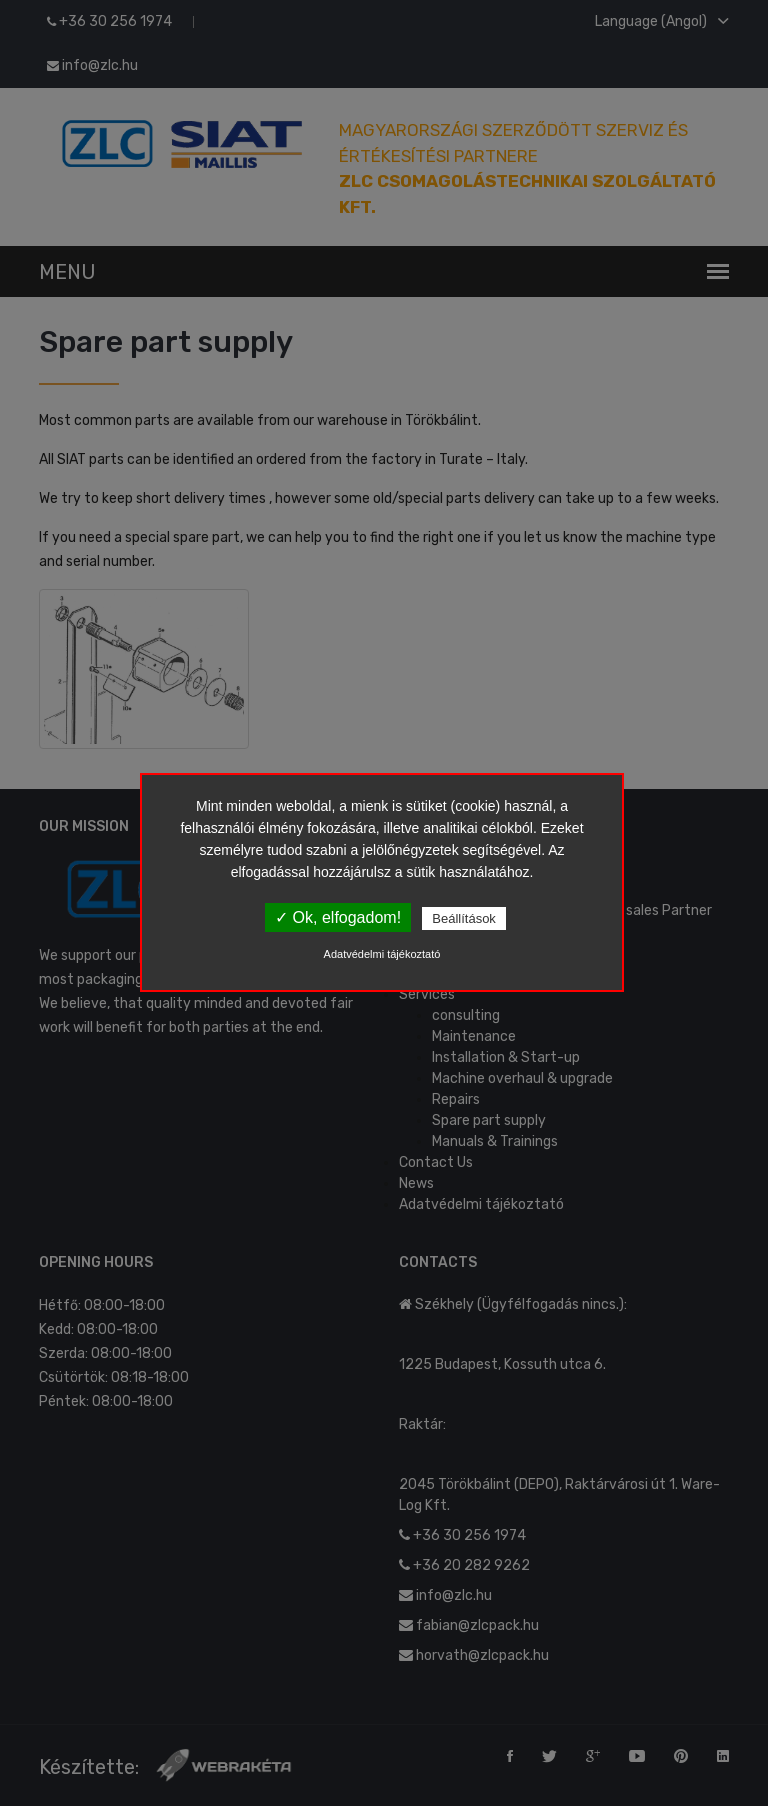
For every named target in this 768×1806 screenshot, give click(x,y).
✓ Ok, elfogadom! (338, 917)
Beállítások (464, 918)
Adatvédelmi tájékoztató (382, 954)
